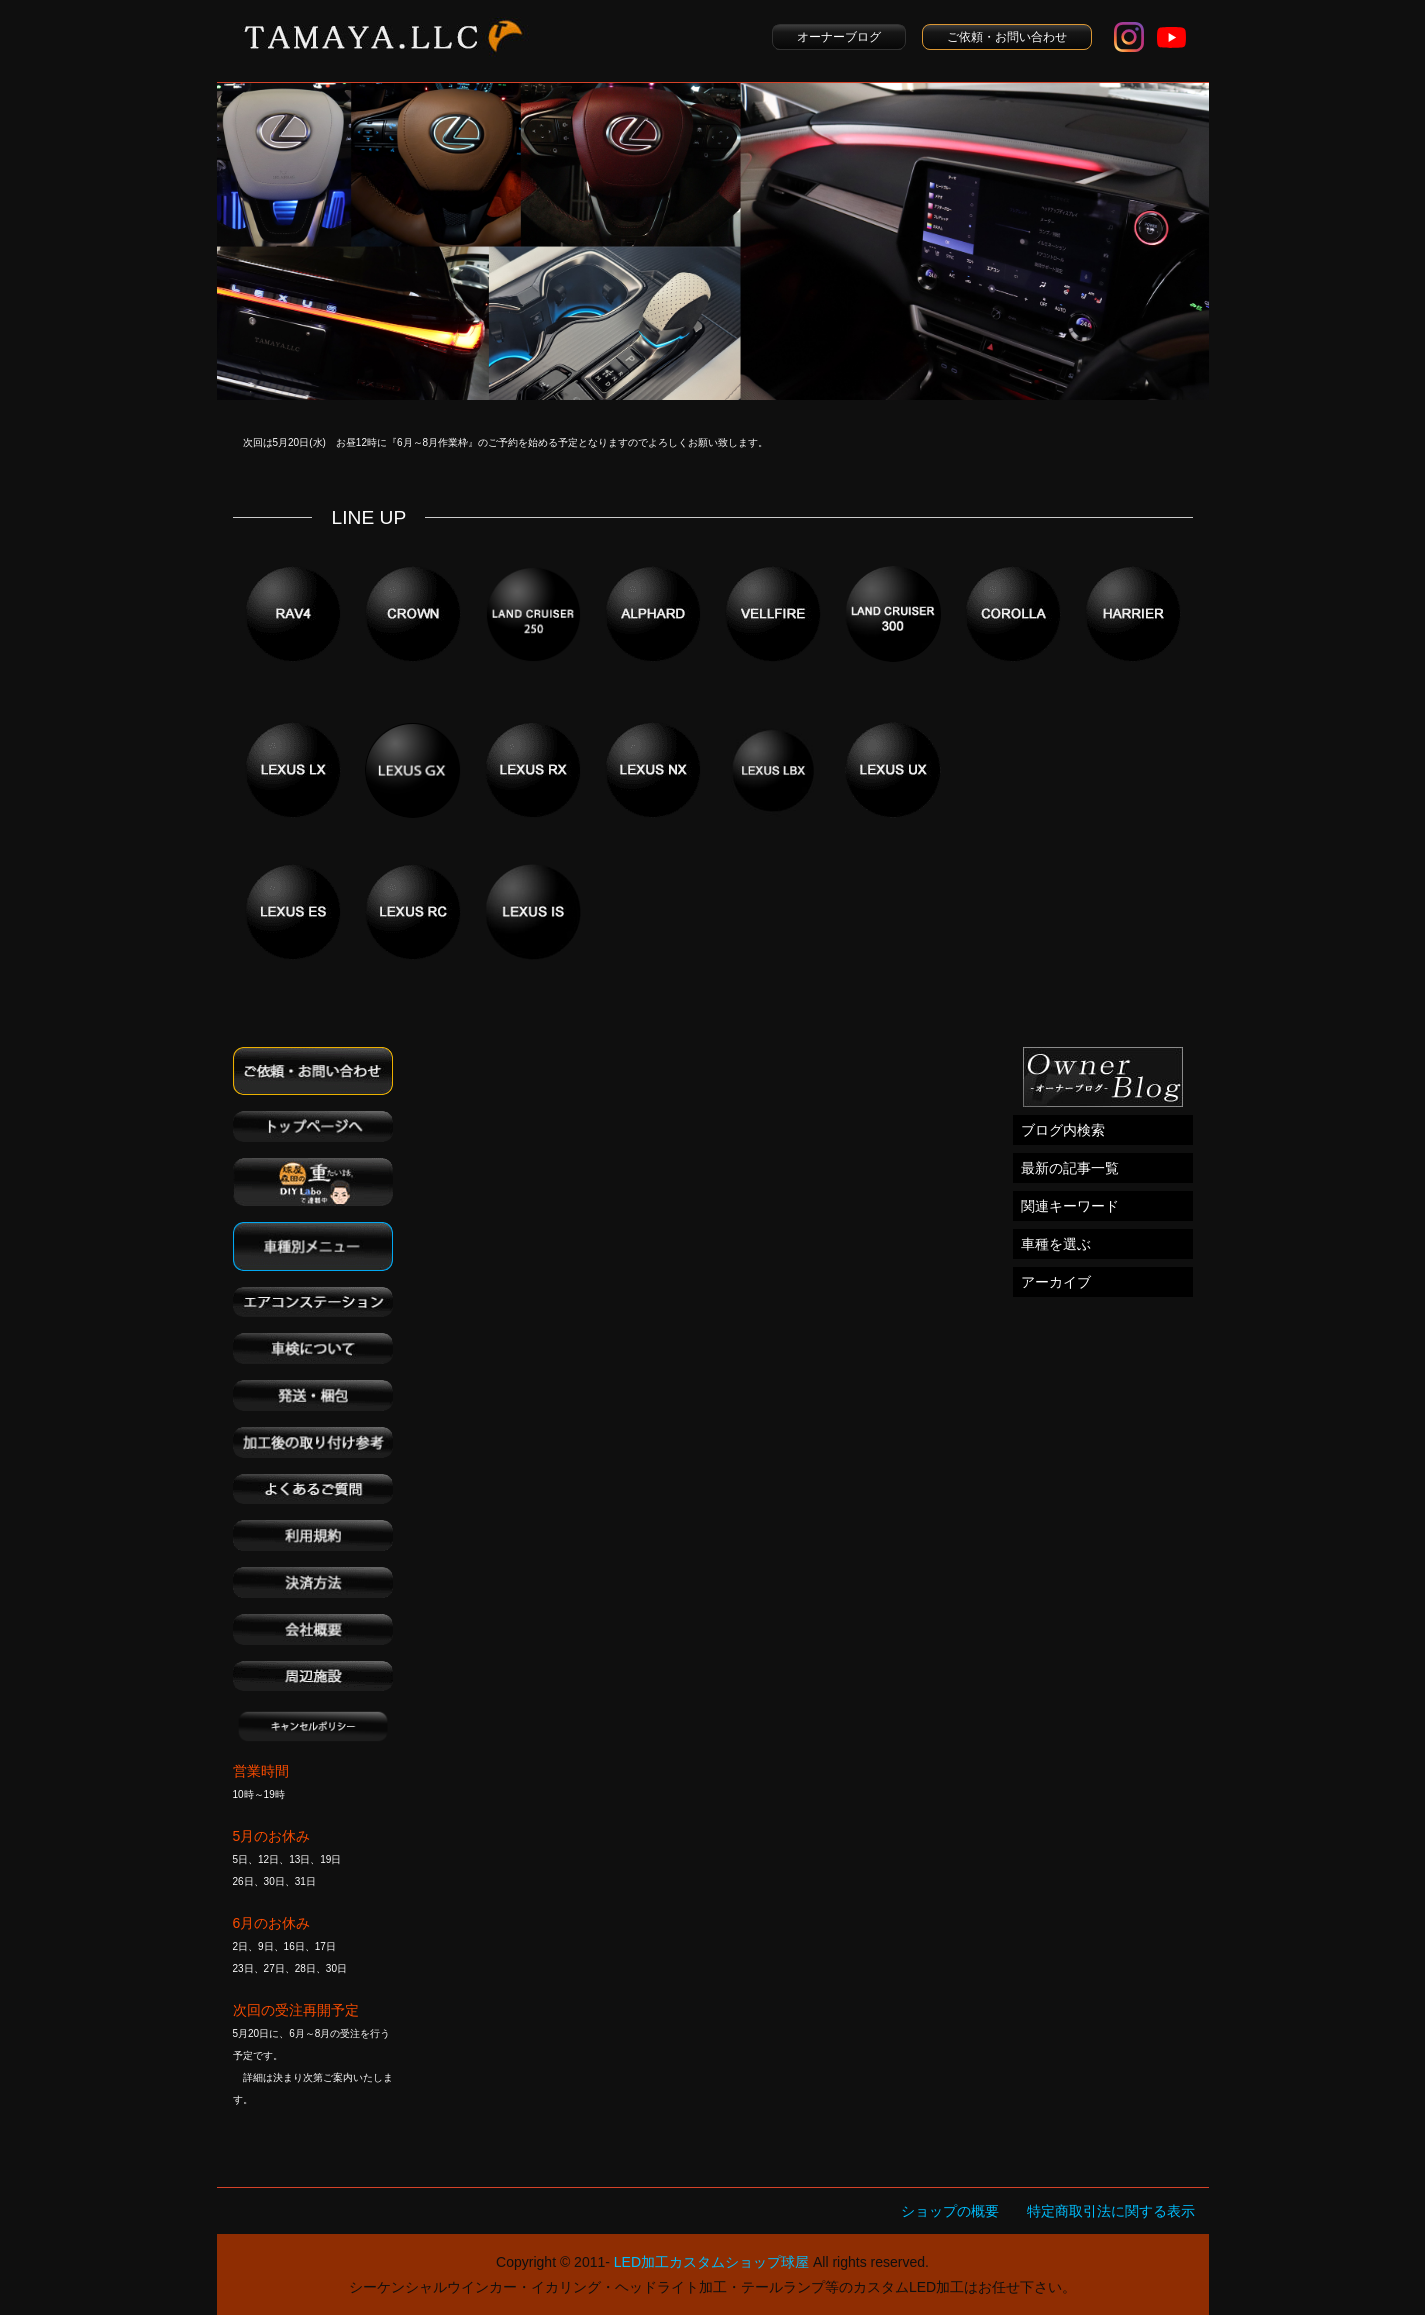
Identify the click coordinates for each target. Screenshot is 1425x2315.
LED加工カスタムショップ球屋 (711, 2262)
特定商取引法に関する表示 (1111, 2211)
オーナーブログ (839, 37)
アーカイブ (1056, 1282)
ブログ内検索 (1063, 1130)
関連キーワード (1070, 1206)
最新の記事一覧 (1070, 1168)
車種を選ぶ (1056, 1244)
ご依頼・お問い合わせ (1007, 37)
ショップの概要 (950, 2211)
